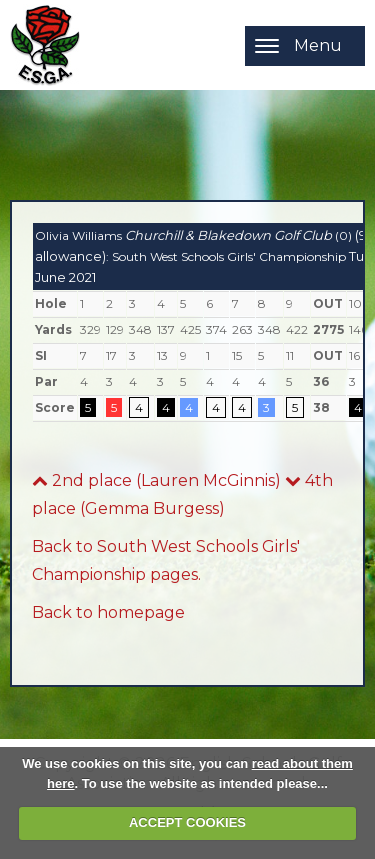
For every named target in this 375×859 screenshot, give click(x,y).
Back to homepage (108, 612)
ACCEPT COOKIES (187, 822)
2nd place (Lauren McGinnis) (156, 480)
